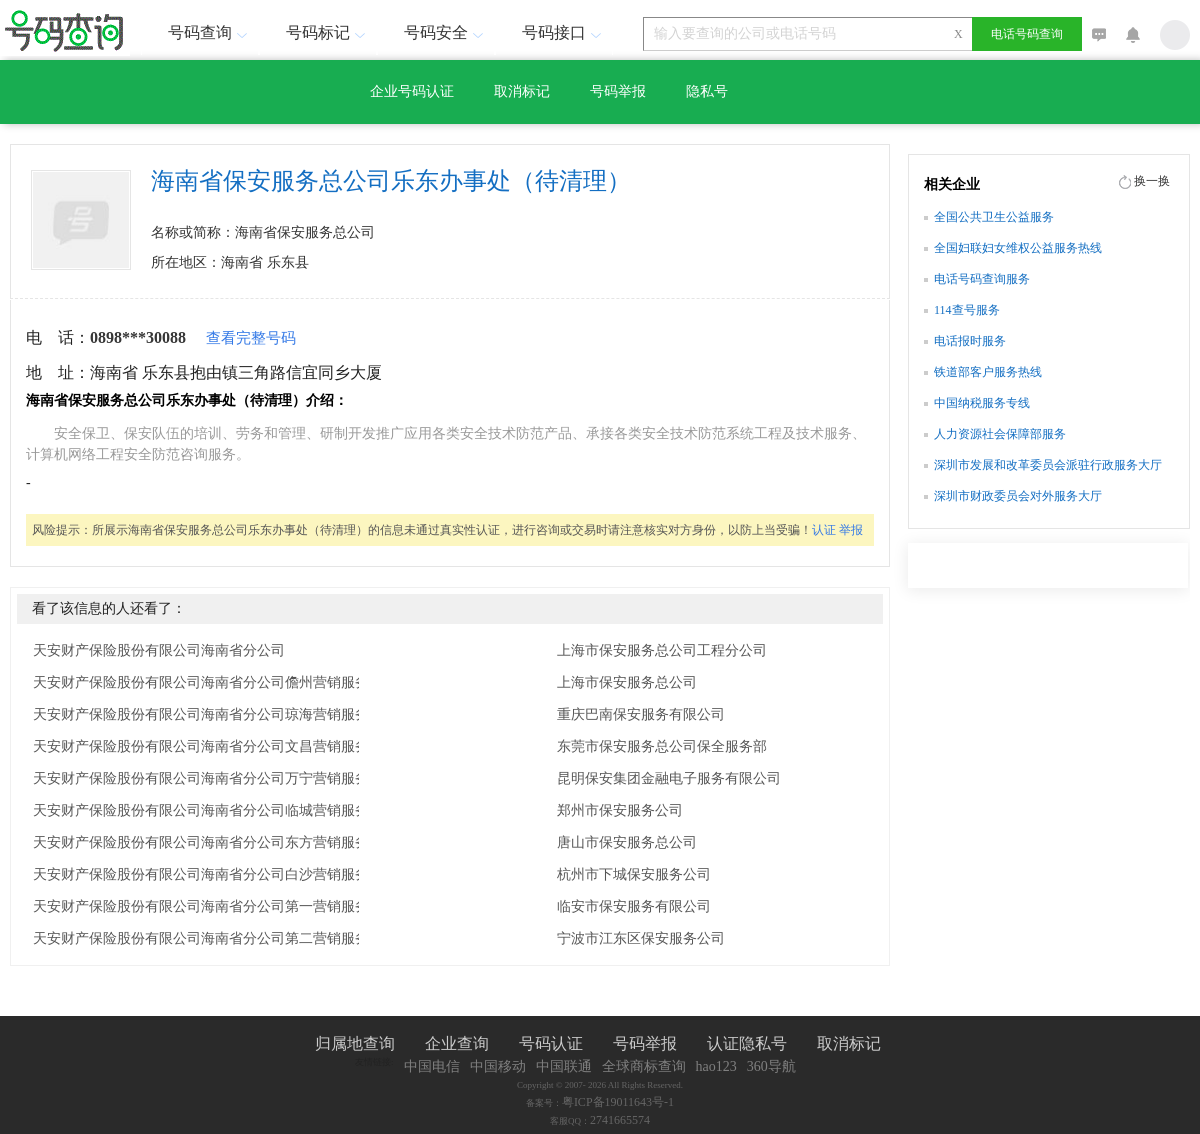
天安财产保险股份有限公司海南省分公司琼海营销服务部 (208, 714)
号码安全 (446, 32)
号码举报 (618, 91)
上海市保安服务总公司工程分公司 (662, 650)
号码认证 (551, 1043)
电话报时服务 (970, 341)
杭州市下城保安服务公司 (634, 874)
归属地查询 (355, 1043)
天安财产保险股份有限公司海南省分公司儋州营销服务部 (208, 682)
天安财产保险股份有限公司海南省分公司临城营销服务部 (208, 810)
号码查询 (210, 32)
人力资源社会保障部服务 (1000, 434)
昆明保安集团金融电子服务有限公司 (669, 778)
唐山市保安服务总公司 (627, 842)
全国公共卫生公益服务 (994, 217)
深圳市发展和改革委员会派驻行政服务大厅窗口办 (1048, 467)
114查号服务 (967, 310)
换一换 (1152, 181)
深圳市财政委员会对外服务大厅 (1018, 496)
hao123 (716, 1066)
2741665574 (620, 1120)
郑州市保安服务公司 (620, 810)
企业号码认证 (412, 91)
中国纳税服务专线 (982, 403)
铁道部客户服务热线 (988, 372)
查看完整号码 (251, 338)
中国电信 (432, 1066)
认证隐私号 (747, 1043)
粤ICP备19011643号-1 (618, 1102)
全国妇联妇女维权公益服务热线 (1018, 248)
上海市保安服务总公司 (627, 682)
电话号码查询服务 (982, 279)
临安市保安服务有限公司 (634, 906)
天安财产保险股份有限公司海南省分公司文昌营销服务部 (208, 746)
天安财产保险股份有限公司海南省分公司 (159, 650)
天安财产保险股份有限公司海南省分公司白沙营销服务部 (208, 874)
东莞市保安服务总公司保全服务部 (662, 746)
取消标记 (522, 91)
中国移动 (498, 1066)
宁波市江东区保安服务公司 (641, 938)
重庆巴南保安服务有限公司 (641, 714)
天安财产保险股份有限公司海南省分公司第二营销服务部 (208, 938)
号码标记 (328, 32)
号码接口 (564, 32)
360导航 (771, 1066)
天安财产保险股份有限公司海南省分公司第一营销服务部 (208, 906)
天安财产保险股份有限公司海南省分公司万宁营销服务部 (208, 778)
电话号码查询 (1027, 34)
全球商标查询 (644, 1066)
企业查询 (457, 1043)
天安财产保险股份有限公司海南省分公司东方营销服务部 (208, 842)
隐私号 (707, 91)
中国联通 (564, 1066)
